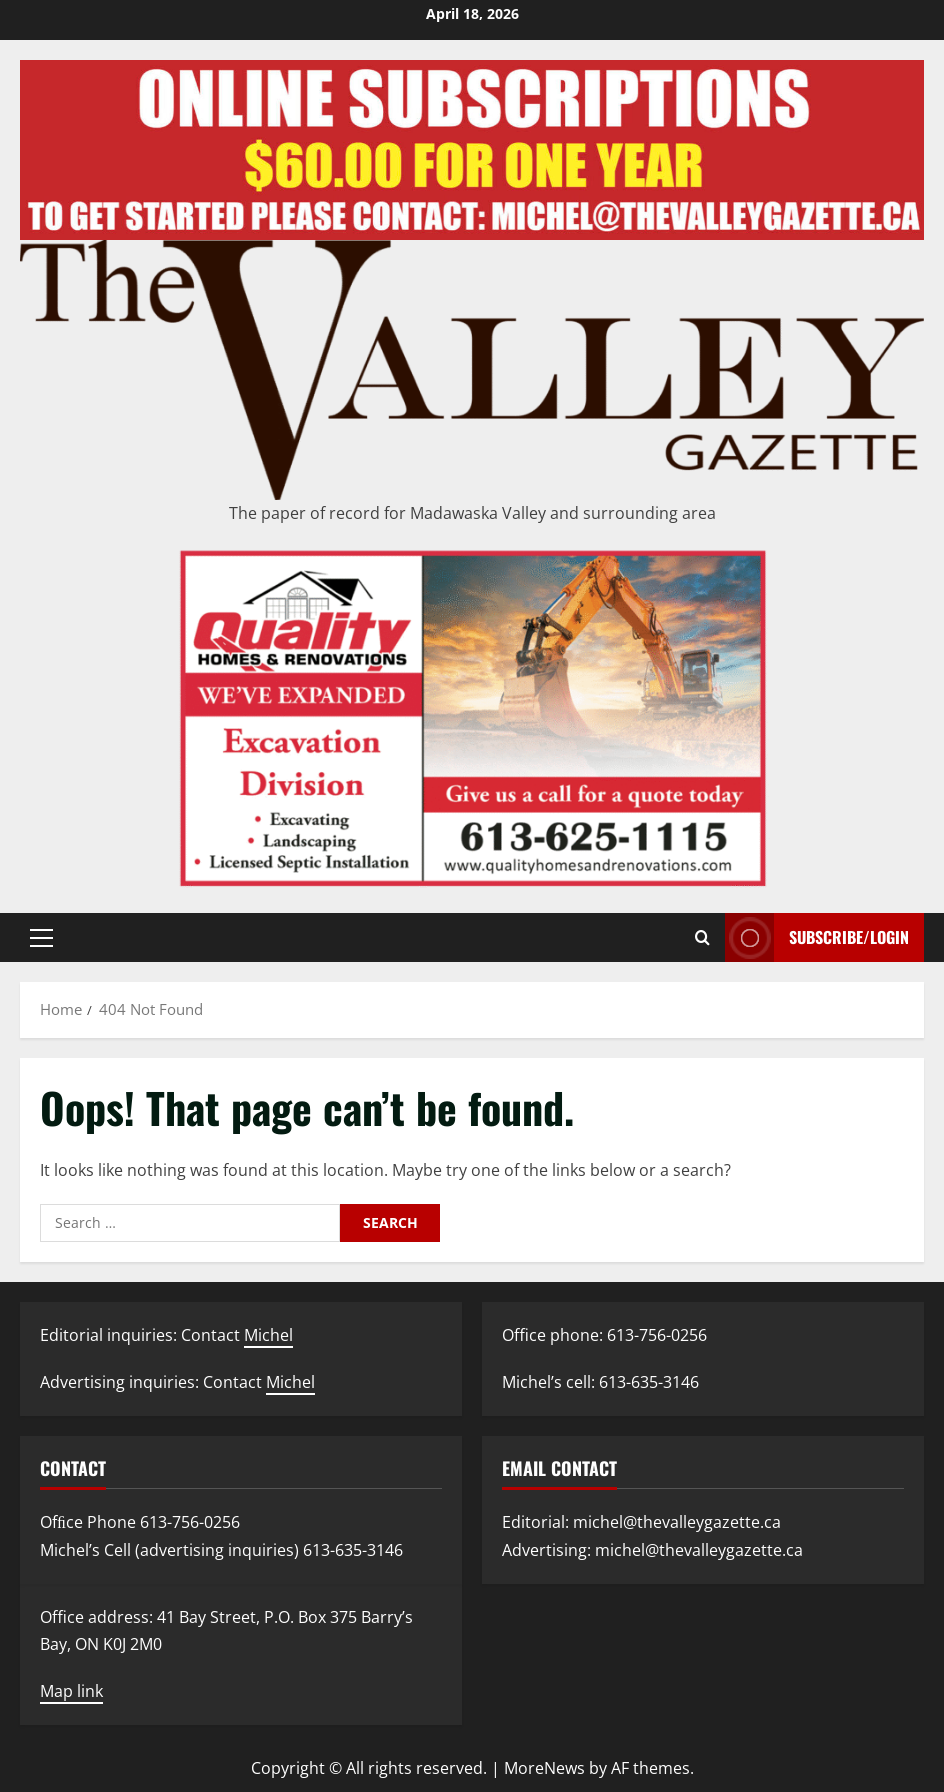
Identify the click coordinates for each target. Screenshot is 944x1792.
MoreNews (544, 1768)
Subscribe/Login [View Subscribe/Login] (817, 937)
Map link (71, 1691)
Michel (268, 1335)
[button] (41, 938)
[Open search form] (702, 937)
